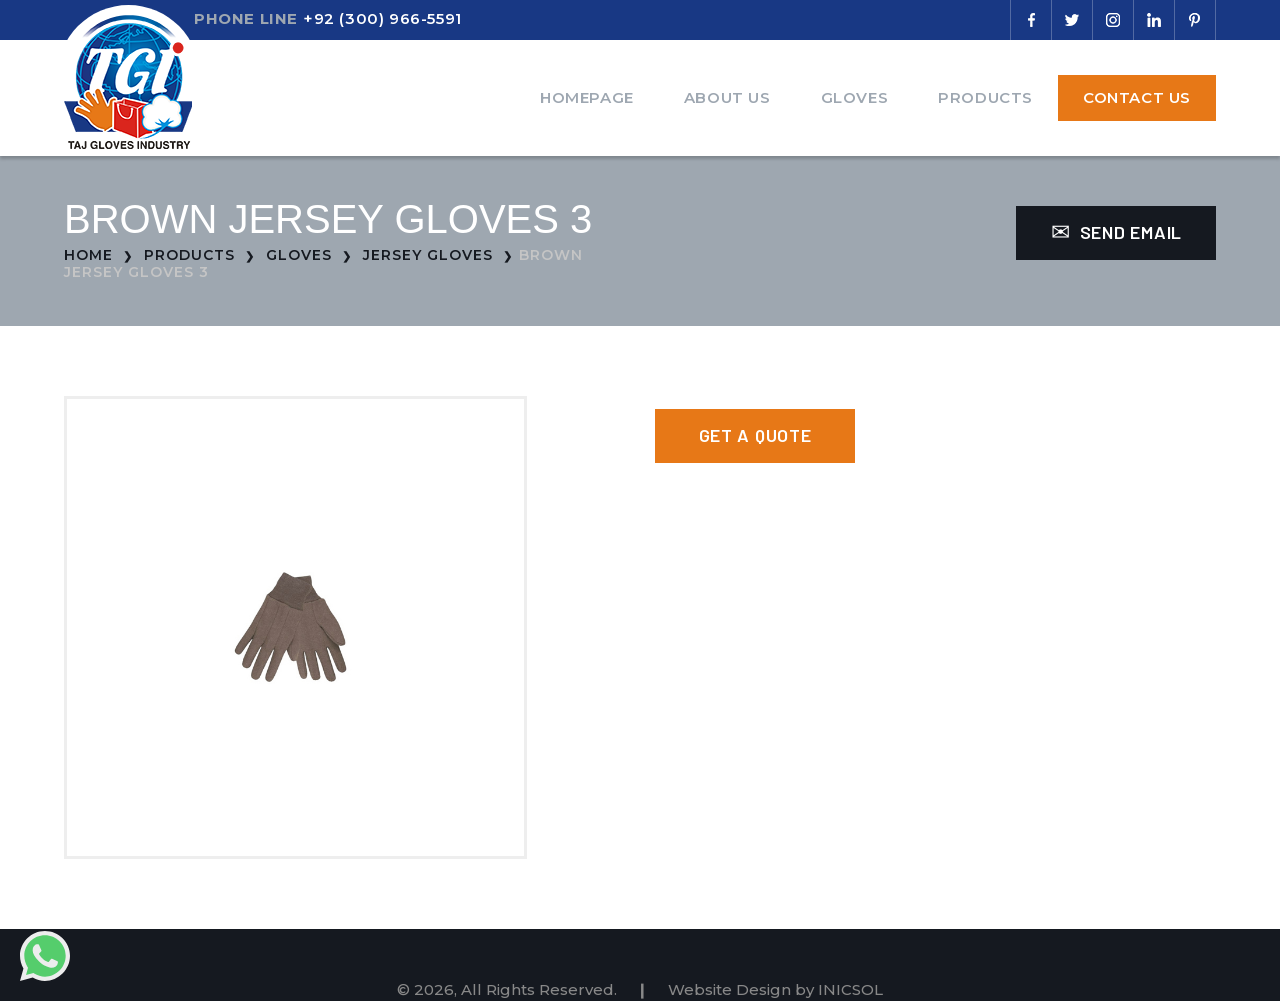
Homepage (587, 97)
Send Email (1116, 232)
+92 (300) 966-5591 (382, 18)
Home (88, 255)
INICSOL (850, 989)
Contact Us (1137, 97)
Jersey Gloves (428, 255)
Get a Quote (755, 435)
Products (985, 97)
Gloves (855, 97)
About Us (727, 97)
